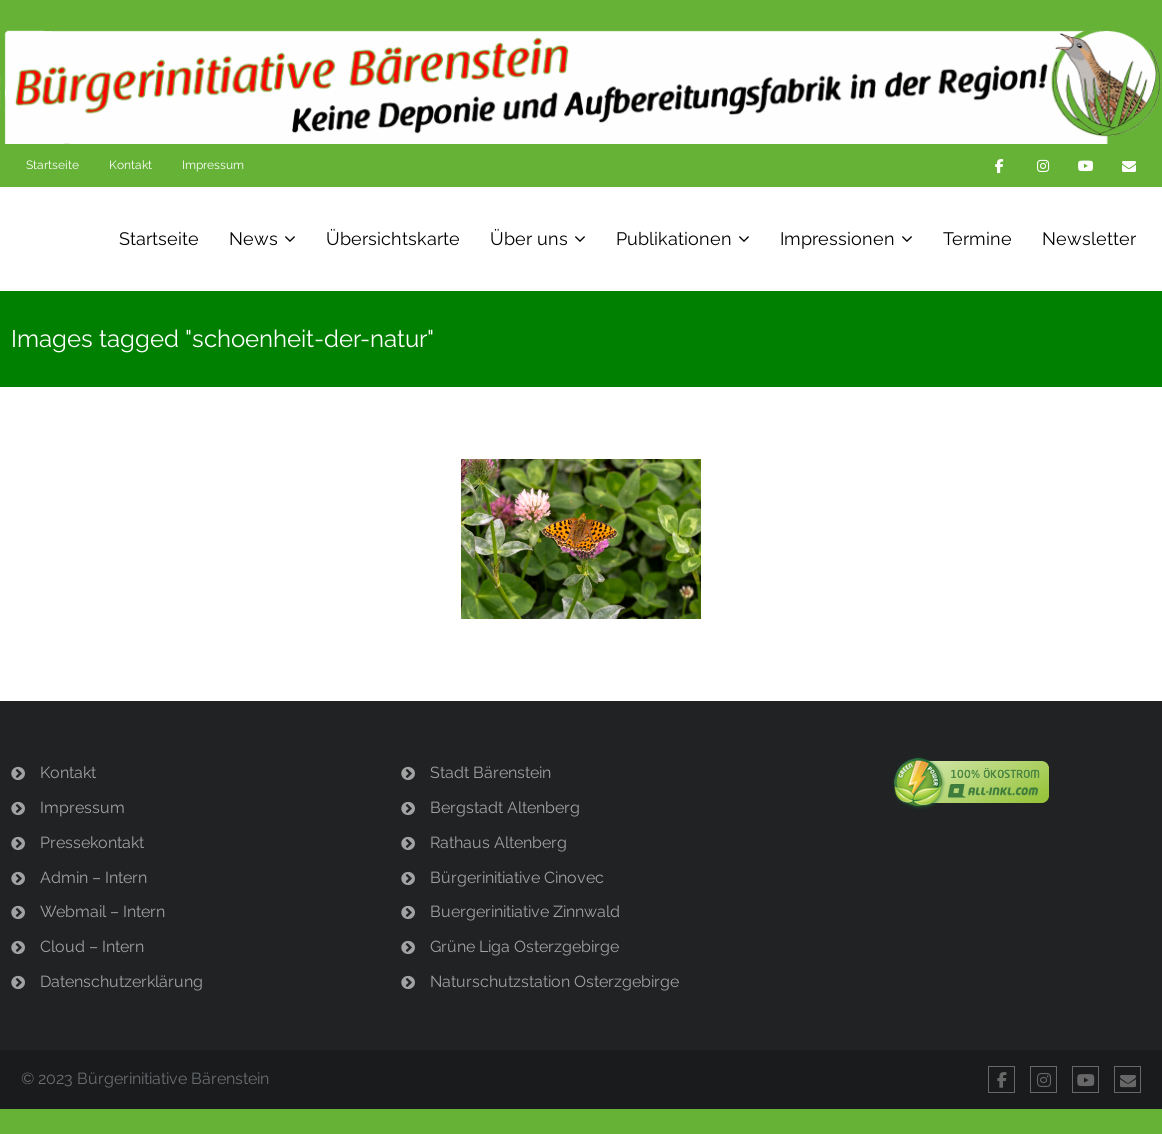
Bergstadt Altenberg (505, 807)
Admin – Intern (93, 877)
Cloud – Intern (92, 946)
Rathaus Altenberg (498, 842)
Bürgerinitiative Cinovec (517, 877)
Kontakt (130, 165)
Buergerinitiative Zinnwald (525, 911)
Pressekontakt (92, 842)
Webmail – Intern (102, 911)
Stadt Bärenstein (490, 772)
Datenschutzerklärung (121, 981)
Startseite (52, 165)
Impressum (213, 165)
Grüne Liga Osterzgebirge (524, 946)
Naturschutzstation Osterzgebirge (554, 981)
